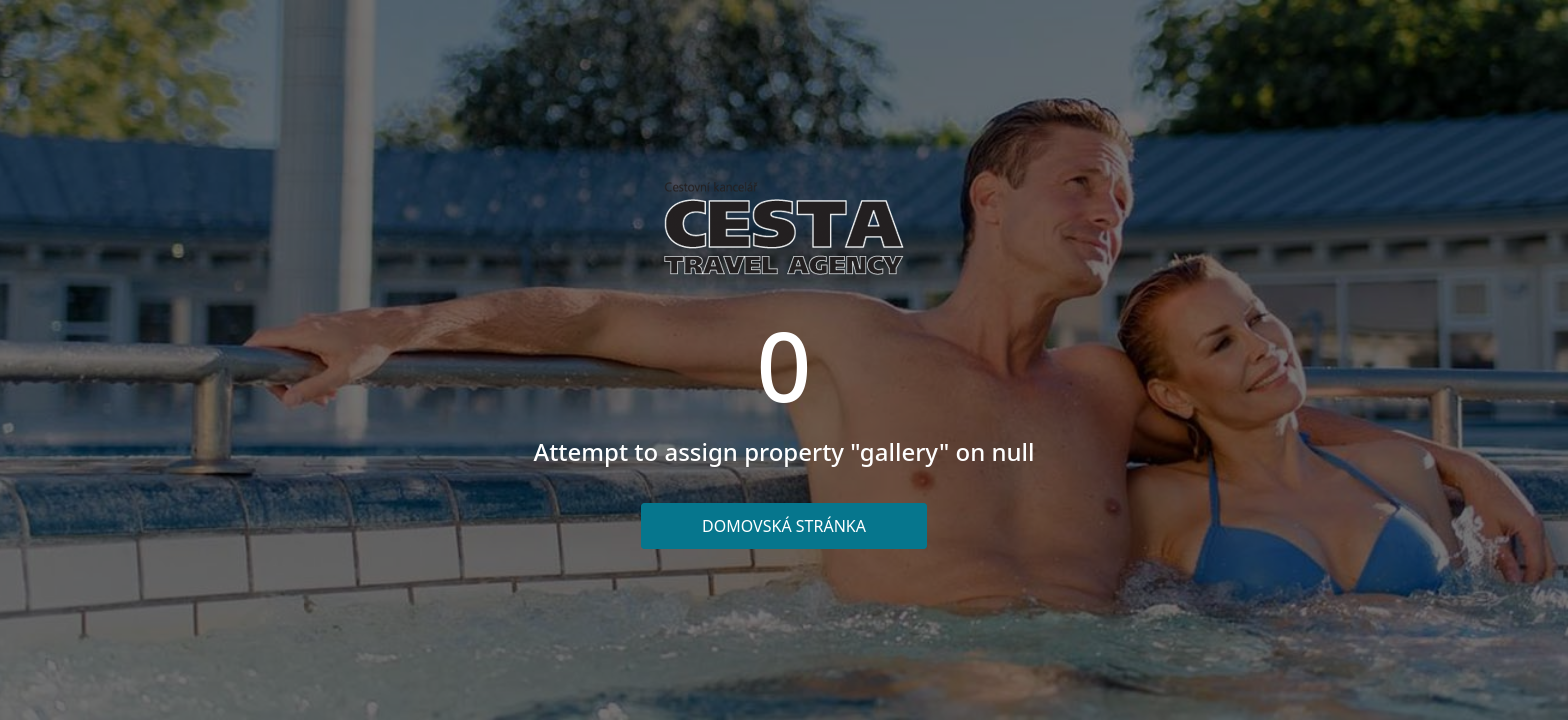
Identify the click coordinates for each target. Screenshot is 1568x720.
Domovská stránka (784, 526)
